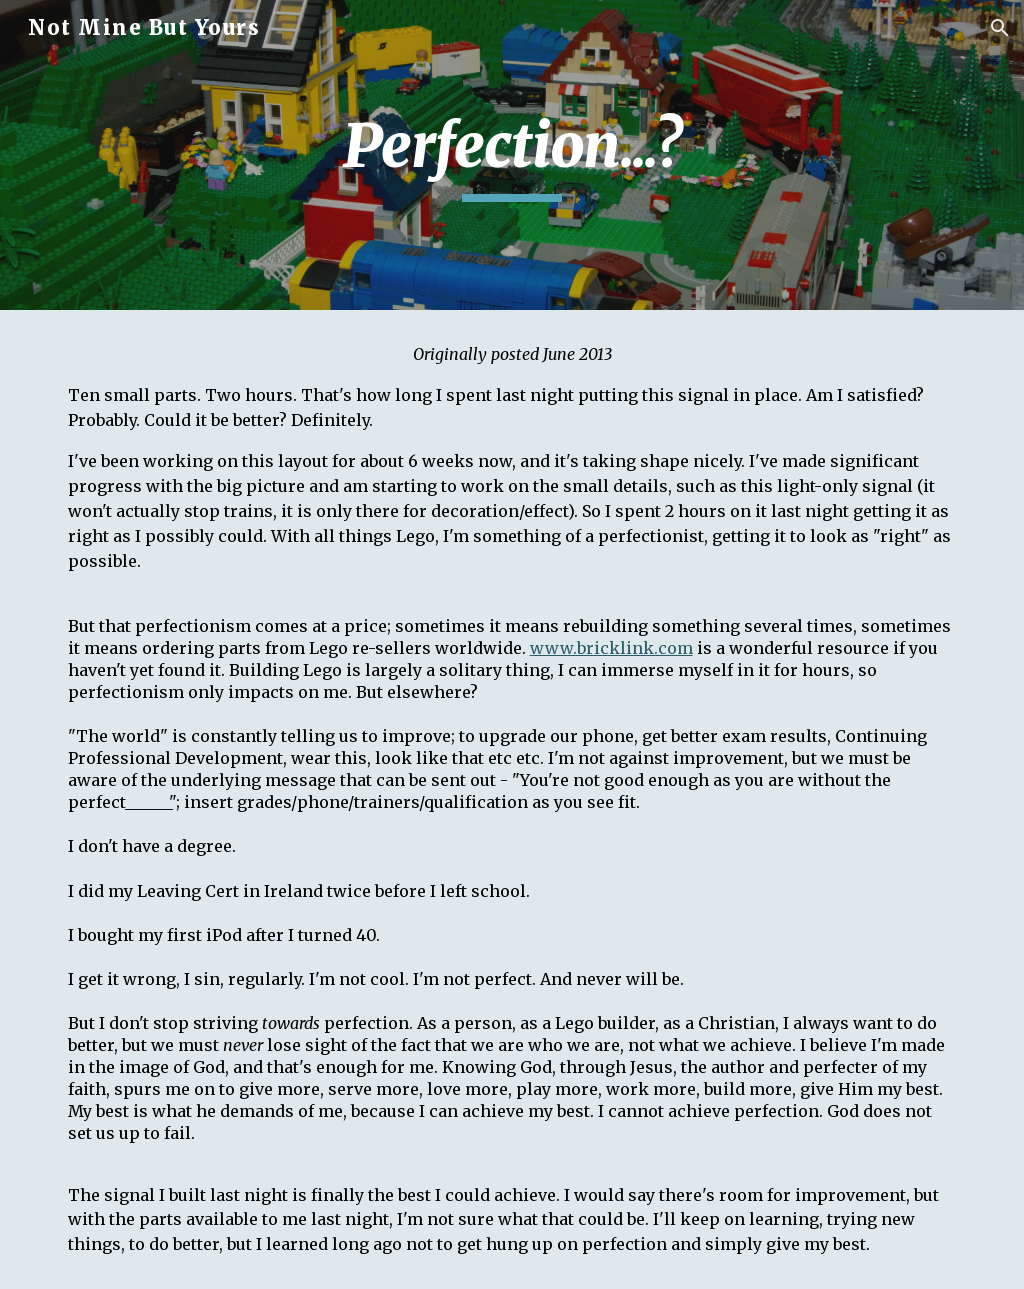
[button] (1000, 28)
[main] (511, 155)
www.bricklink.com (611, 648)
